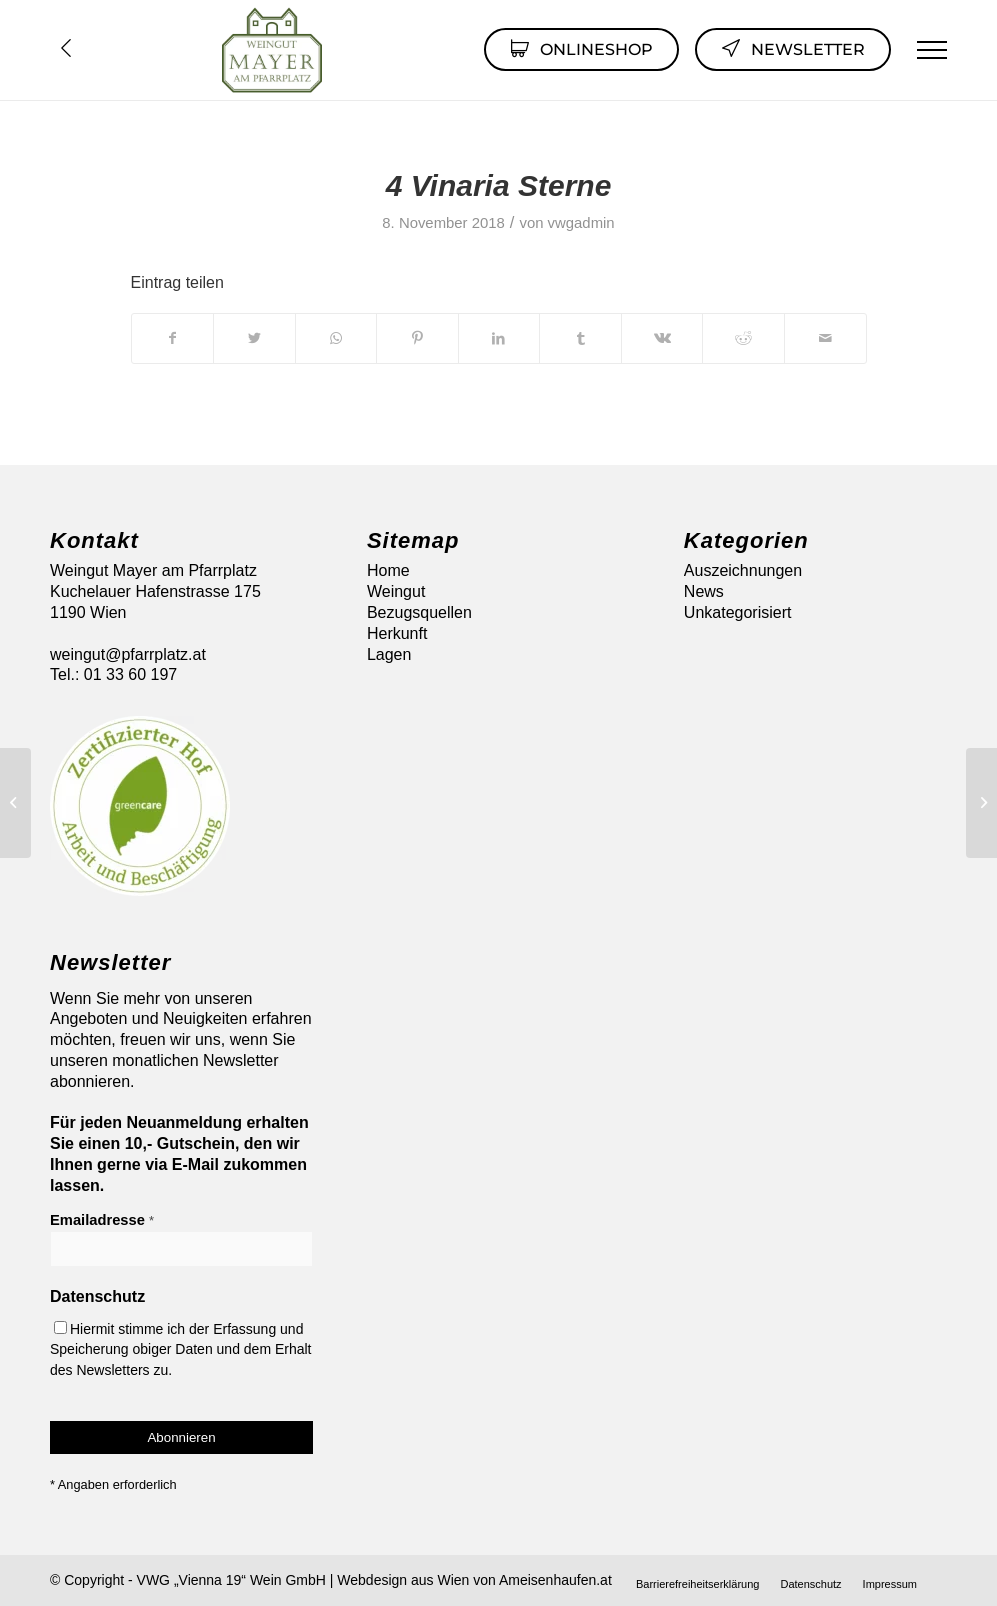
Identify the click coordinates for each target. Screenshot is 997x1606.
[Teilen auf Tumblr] (580, 338)
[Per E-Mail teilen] (825, 338)
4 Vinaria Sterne (499, 185)
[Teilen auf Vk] (662, 338)
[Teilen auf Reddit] (743, 338)
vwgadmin (581, 223)
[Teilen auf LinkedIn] (499, 338)
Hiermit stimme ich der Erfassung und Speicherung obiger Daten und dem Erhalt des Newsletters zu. (181, 1350)
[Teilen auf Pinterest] (417, 338)
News (704, 591)
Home (388, 570)
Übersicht (66, 48)
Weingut (396, 591)
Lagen (389, 654)
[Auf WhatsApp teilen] (336, 338)
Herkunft (397, 633)
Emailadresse (102, 1220)
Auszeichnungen (743, 570)
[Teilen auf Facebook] (173, 338)
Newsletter (793, 48)
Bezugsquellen (419, 612)
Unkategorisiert (738, 612)
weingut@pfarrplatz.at (128, 654)
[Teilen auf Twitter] (254, 338)
